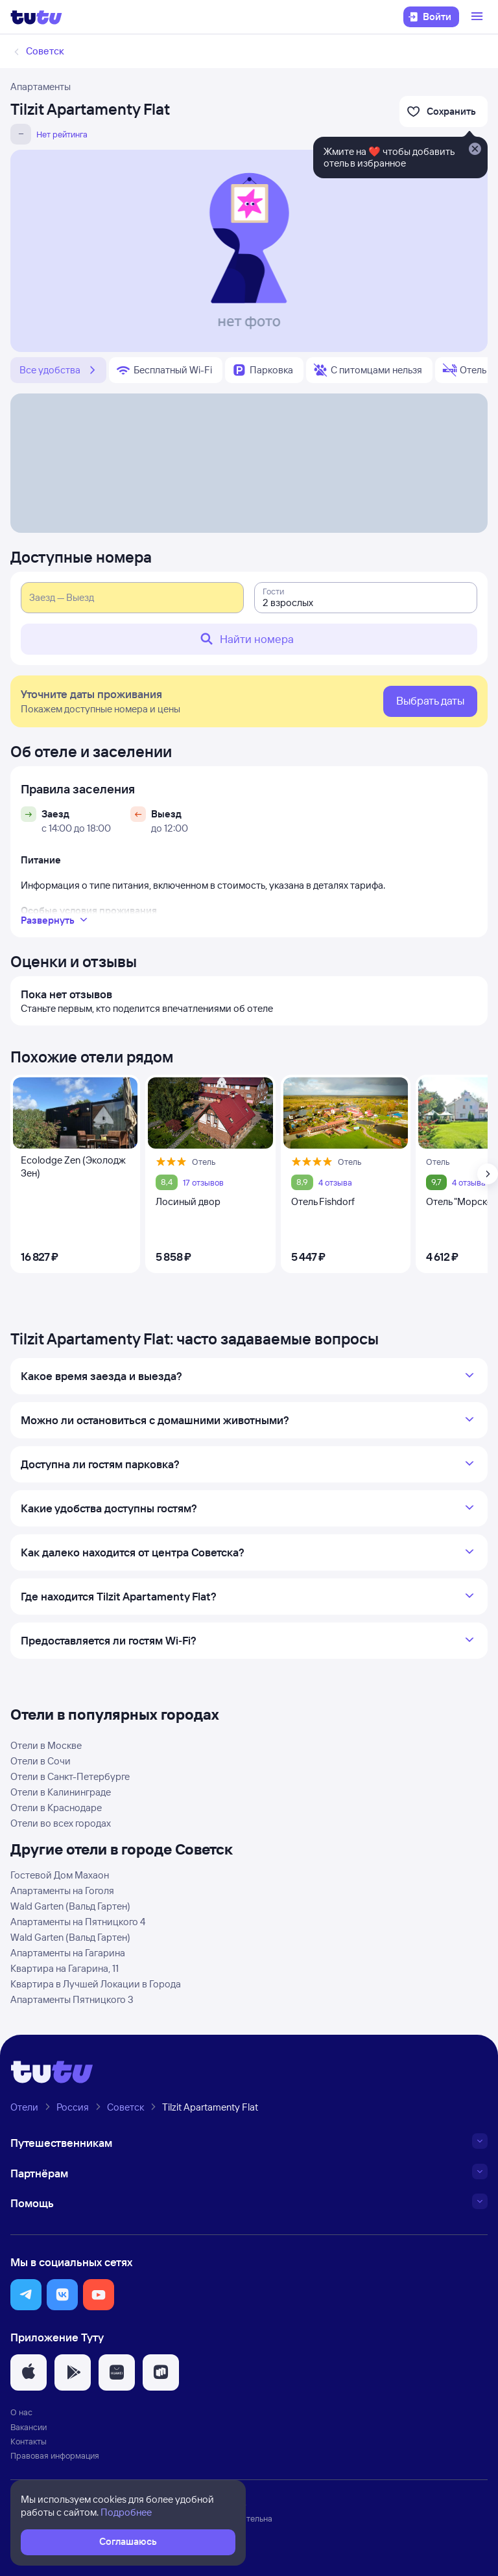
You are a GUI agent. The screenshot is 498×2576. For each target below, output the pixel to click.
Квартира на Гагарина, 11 (64, 1968)
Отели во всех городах (60, 1823)
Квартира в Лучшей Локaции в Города (95, 1984)
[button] (26, 2294)
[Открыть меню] (478, 17)
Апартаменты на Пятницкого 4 (77, 1921)
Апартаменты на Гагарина (67, 1953)
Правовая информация (54, 2455)
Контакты (28, 2441)
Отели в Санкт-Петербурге (70, 1776)
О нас (21, 2412)
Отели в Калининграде (60, 1792)
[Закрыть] (475, 150)
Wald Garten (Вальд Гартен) (70, 1906)
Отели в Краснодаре (56, 1807)
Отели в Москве (46, 1745)
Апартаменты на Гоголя (62, 1890)
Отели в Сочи (40, 1761)
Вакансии (28, 2427)
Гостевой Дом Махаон (59, 1875)
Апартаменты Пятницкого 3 (72, 1999)
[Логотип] (36, 17)
